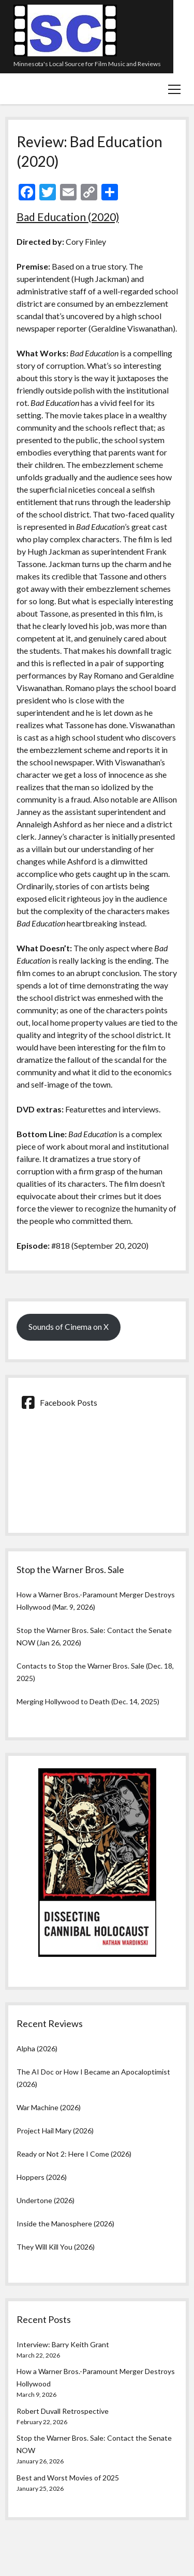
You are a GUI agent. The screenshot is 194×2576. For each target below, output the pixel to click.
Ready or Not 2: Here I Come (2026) (74, 2153)
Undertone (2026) (45, 2200)
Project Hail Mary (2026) (55, 2130)
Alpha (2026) (37, 2048)
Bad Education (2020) (68, 216)
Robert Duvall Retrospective (63, 2411)
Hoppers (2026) (42, 2177)
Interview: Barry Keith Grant (63, 2344)
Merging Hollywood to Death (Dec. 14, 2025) (88, 1701)
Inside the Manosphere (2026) (65, 2223)
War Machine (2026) (49, 2107)
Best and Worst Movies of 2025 (68, 2477)
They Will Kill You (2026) (56, 2246)
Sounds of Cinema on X (68, 1326)
